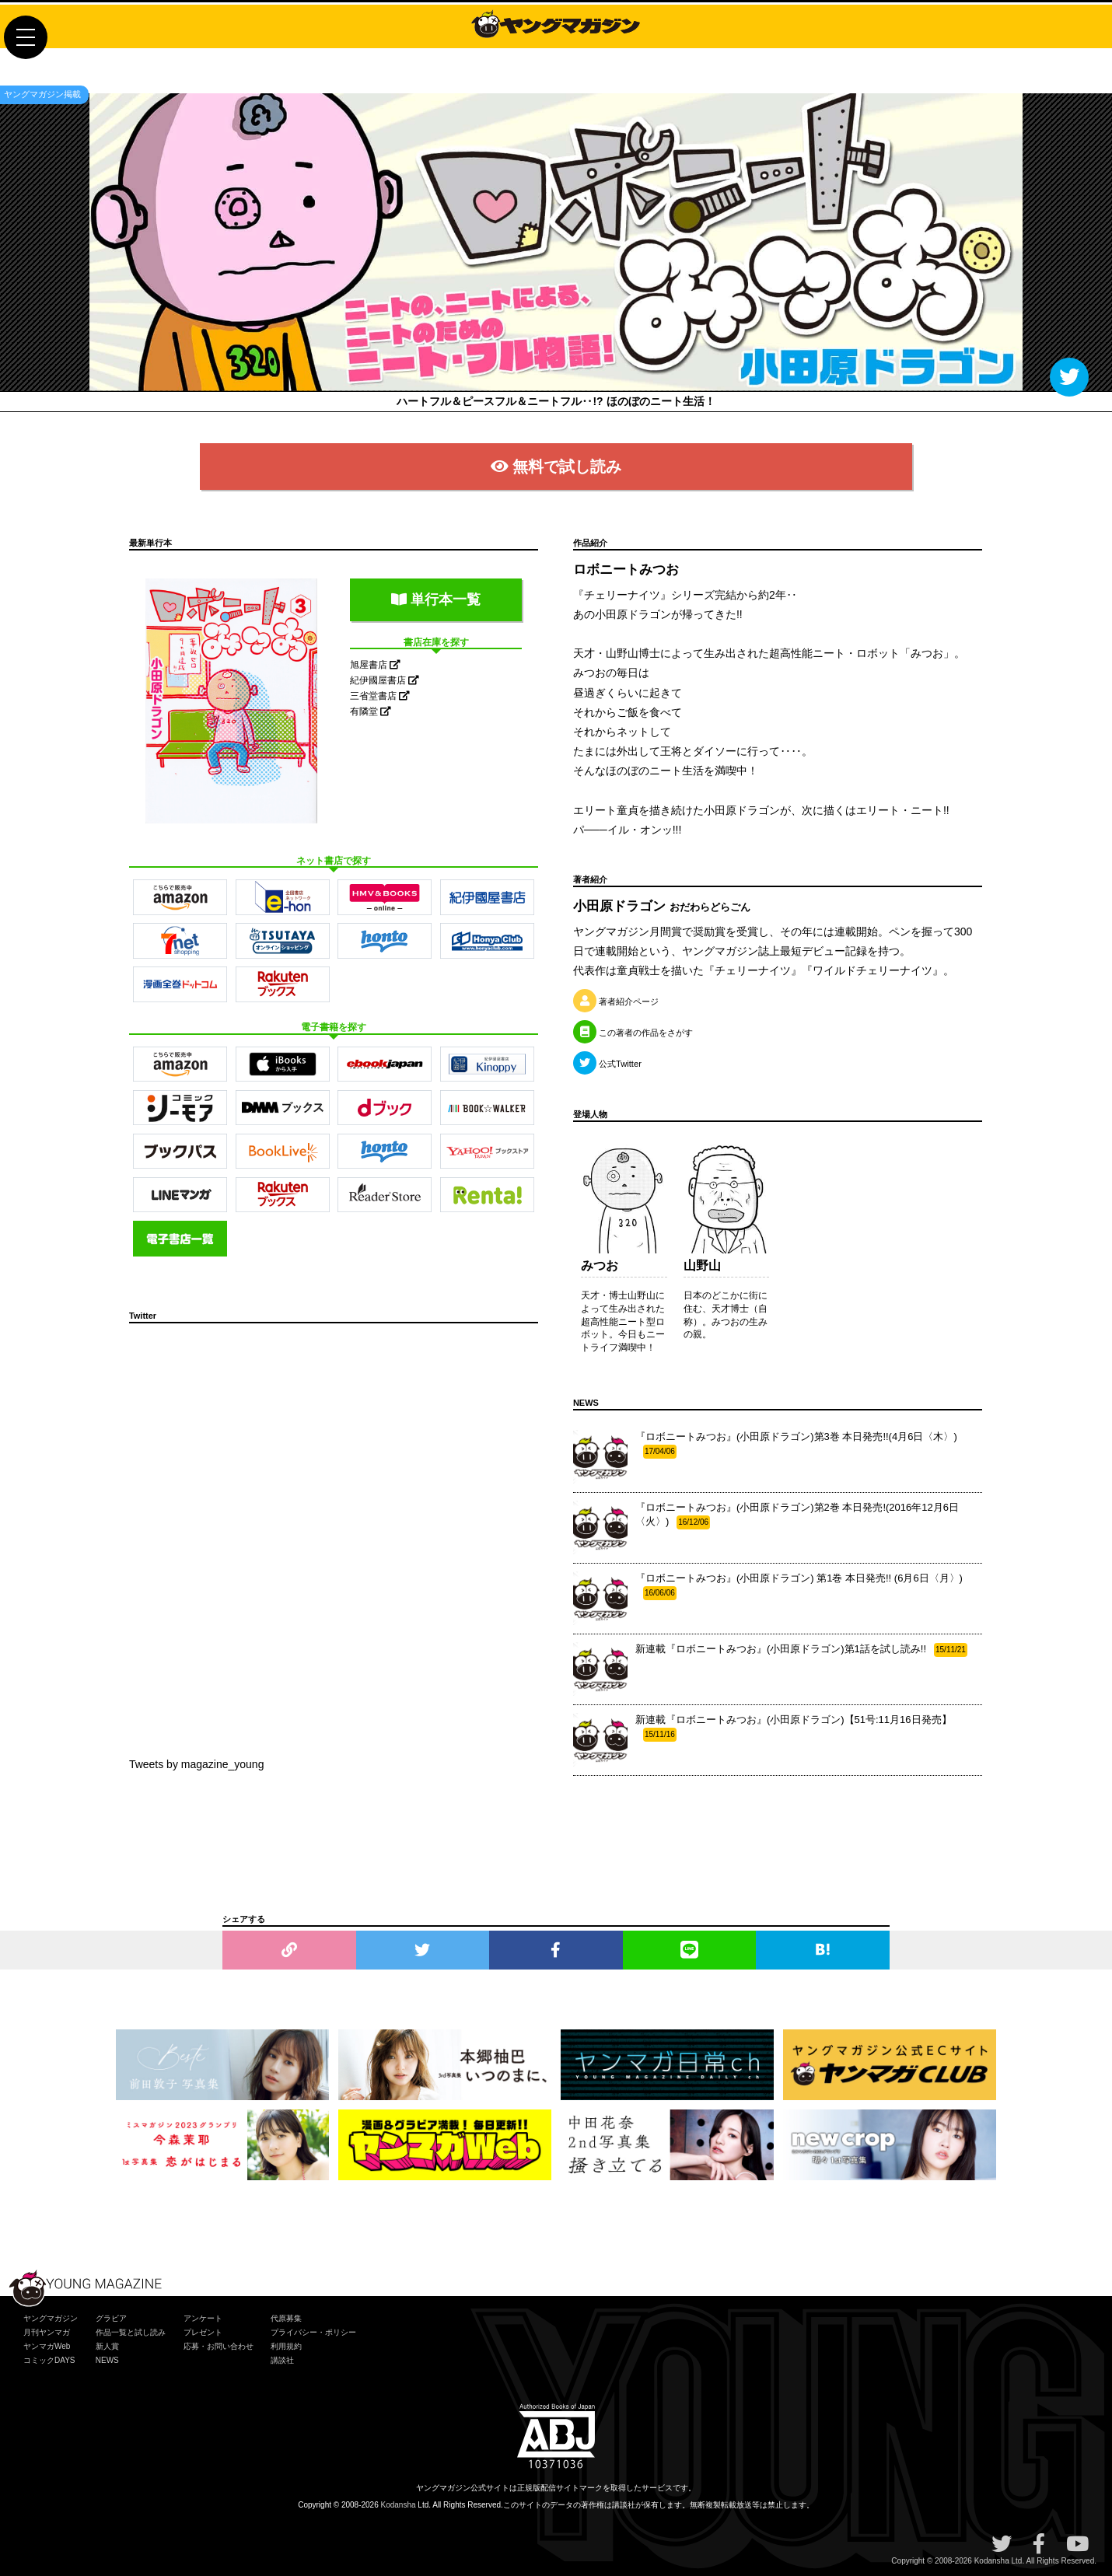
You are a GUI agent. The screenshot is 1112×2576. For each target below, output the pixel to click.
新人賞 (107, 2346)
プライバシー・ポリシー (313, 2332)
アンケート (203, 2318)
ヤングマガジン (50, 2318)
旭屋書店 (375, 664)
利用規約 (286, 2346)
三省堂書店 (380, 695)
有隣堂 (370, 711)
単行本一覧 (436, 599)
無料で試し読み (556, 466)
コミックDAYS (49, 2360)
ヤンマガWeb (46, 2346)
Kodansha (398, 2505)
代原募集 (286, 2318)
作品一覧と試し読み (131, 2332)
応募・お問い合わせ (219, 2346)
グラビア (111, 2318)
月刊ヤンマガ (46, 2332)
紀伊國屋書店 (384, 680)
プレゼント (203, 2332)
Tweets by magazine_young (196, 1764)
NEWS (107, 2360)
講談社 (282, 2360)
